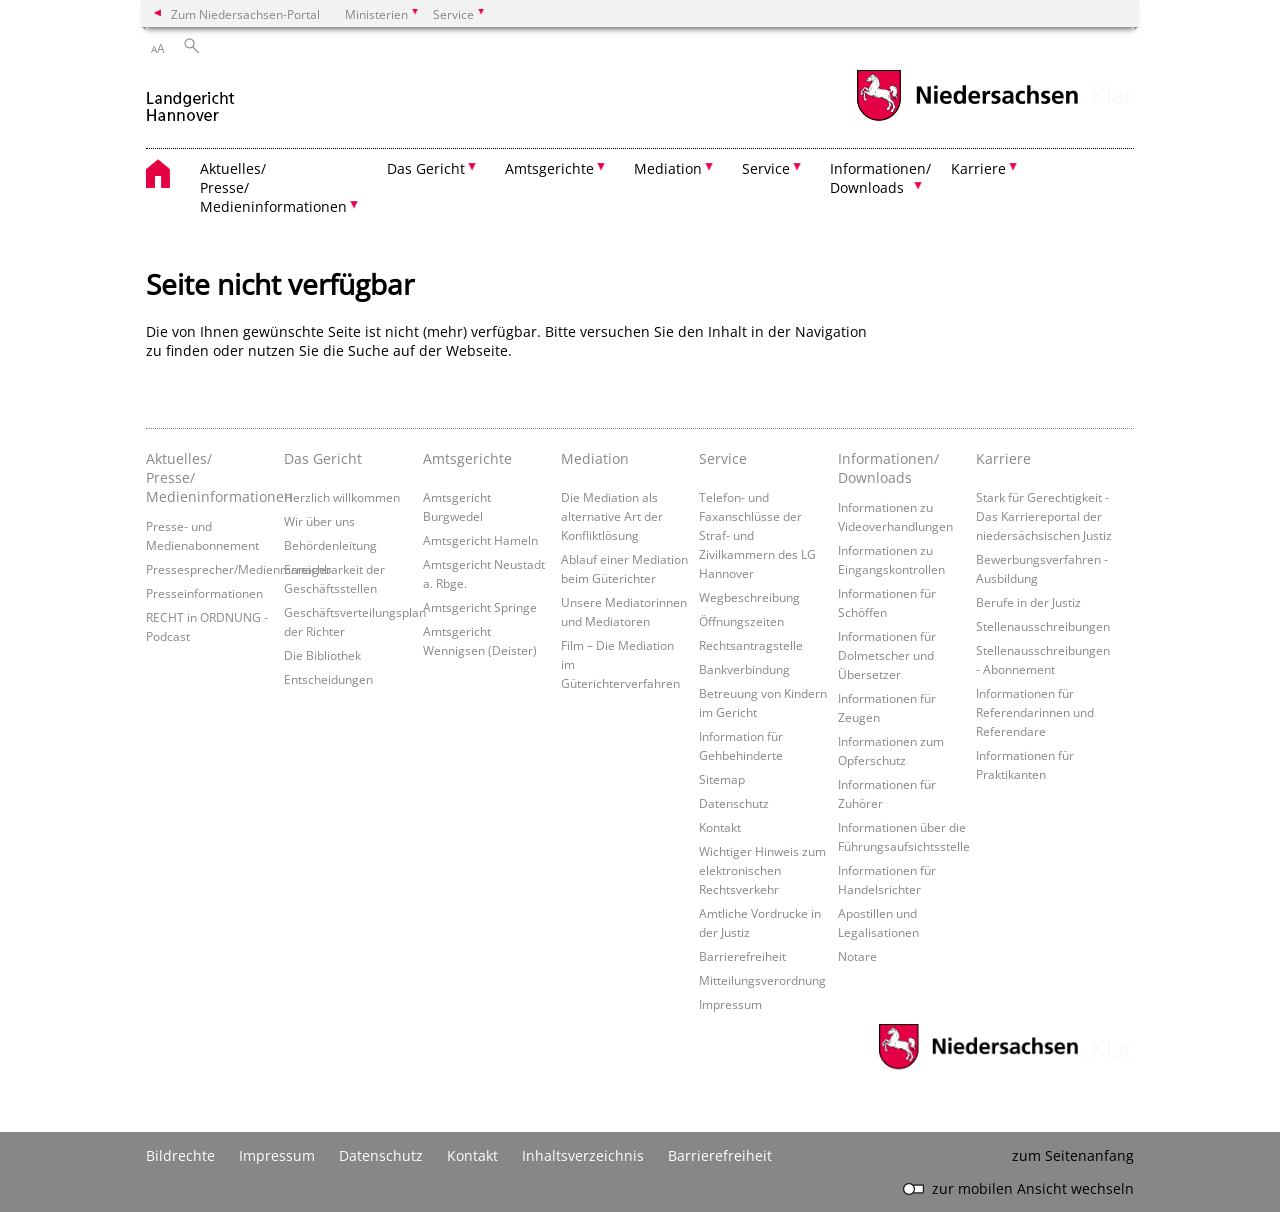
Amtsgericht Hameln (480, 540)
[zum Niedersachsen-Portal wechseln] (967, 118)
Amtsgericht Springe (480, 607)
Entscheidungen (328, 679)
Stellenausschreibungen (1043, 626)
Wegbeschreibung (749, 597)
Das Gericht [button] (426, 168)
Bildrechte (180, 1155)
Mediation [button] (668, 168)
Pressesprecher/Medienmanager (238, 569)
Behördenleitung (330, 545)
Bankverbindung (744, 669)
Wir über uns (319, 521)
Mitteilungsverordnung (762, 980)
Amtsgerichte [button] (549, 168)
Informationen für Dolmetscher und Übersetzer (887, 655)
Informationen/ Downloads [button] (880, 178)
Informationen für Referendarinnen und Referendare (1035, 712)
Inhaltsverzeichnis (583, 1155)
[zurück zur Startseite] (190, 98)
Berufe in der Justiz (1028, 602)
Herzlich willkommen (342, 497)
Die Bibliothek (322, 655)
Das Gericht (323, 458)
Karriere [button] (978, 168)
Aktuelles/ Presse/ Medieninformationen (210, 477)
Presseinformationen (204, 593)
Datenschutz (734, 803)
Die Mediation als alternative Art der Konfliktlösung (612, 516)
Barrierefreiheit (742, 956)
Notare (857, 956)
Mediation (595, 458)
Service (723, 458)
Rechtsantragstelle (751, 645)
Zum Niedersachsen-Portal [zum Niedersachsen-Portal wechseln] (245, 14)
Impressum (730, 1004)
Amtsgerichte (467, 458)
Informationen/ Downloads (888, 468)
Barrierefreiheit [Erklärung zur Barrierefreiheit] (720, 1155)
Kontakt (720, 827)
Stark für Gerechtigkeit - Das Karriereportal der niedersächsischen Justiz (1044, 516)
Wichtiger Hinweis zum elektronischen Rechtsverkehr (762, 870)
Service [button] (766, 168)
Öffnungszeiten (741, 621)
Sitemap (722, 779)
